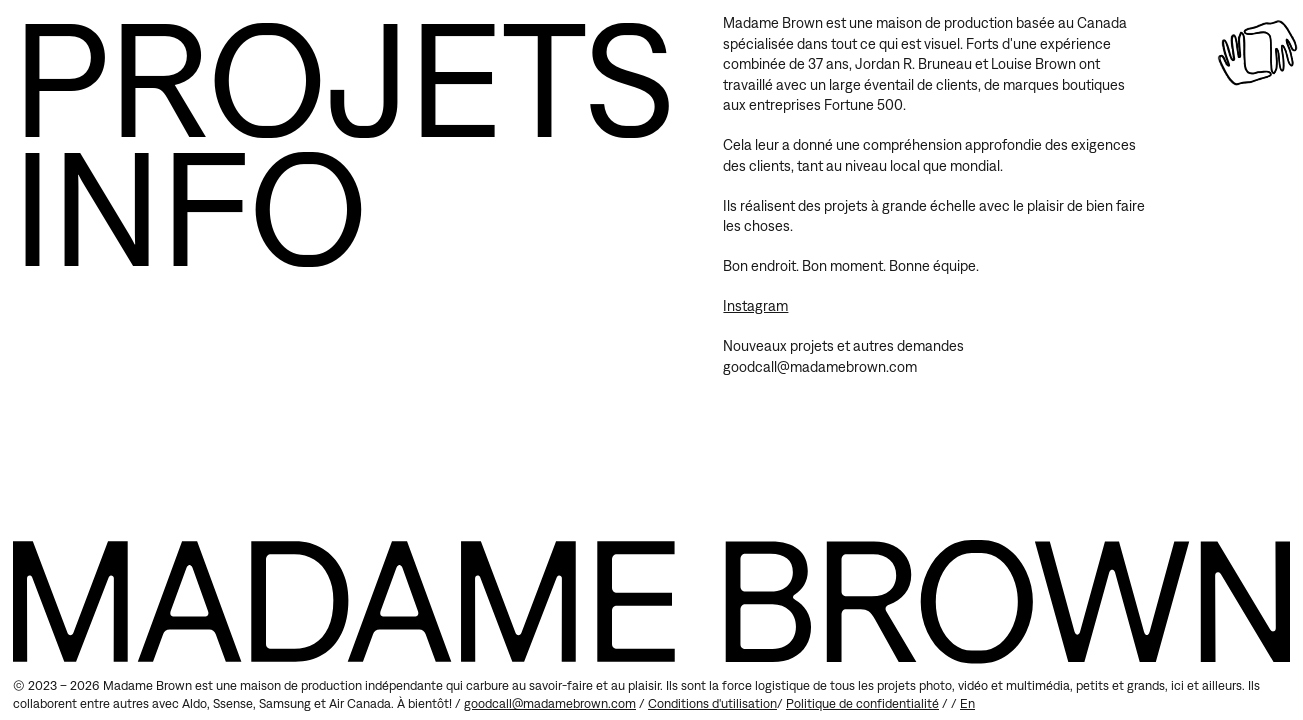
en (967, 703)
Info (190, 206)
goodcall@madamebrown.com (550, 703)
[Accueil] (1257, 53)
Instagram (755, 305)
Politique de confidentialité (862, 703)
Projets (344, 77)
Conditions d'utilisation (712, 703)
